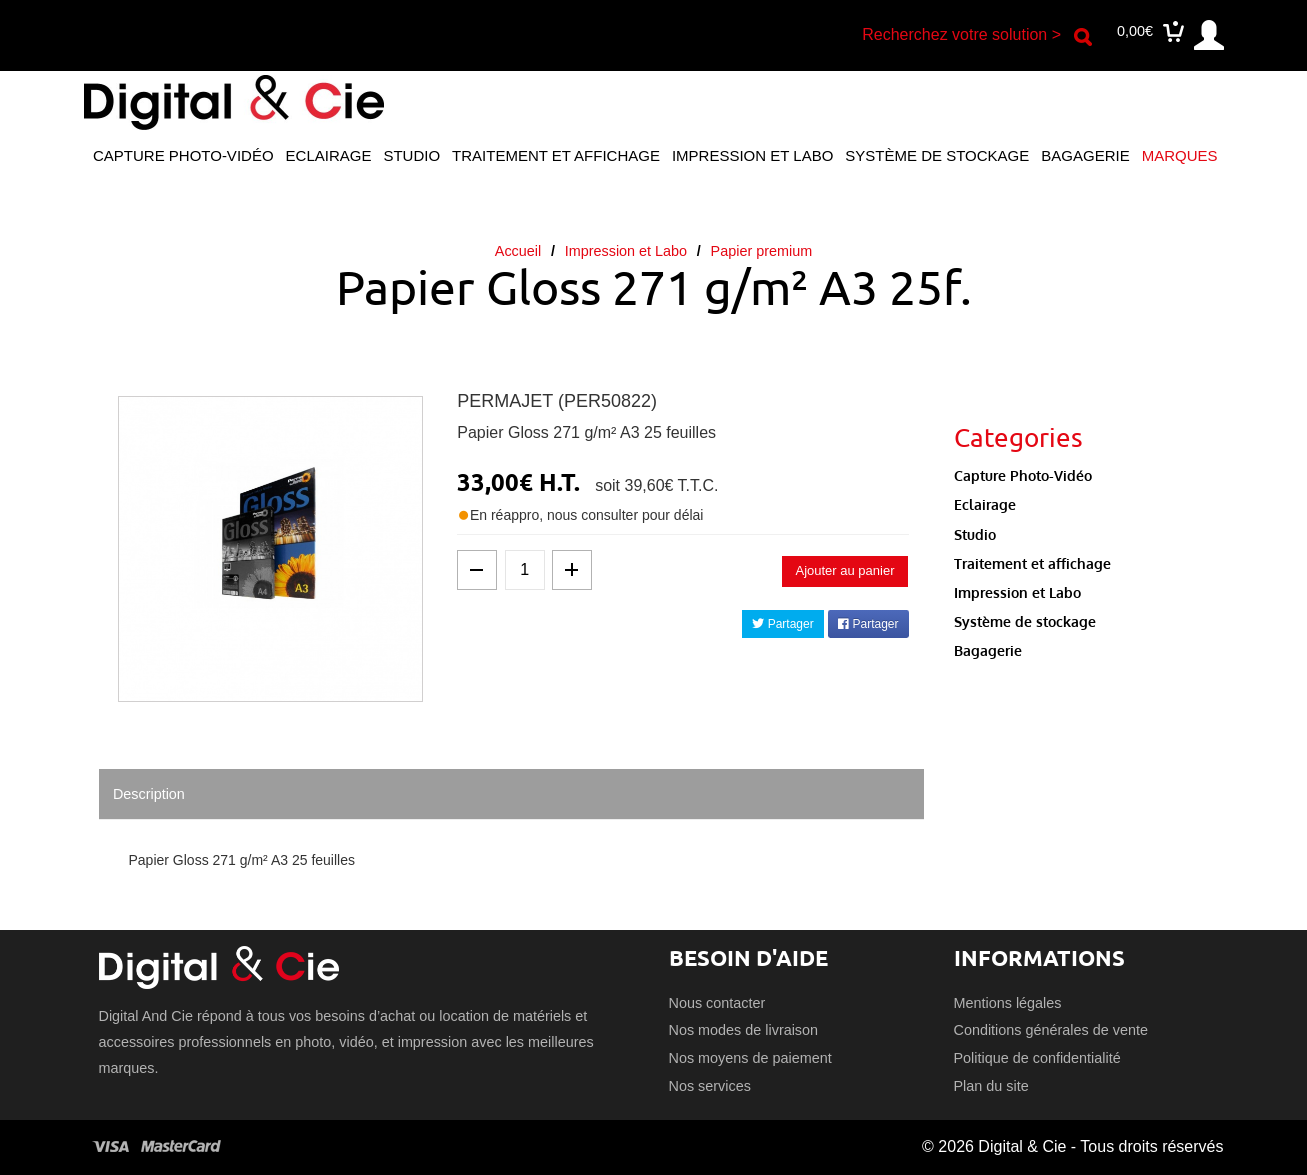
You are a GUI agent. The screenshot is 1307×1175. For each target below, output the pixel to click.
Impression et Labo (752, 155)
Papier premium (762, 251)
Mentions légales (1008, 1003)
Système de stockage (937, 155)
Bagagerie (1085, 155)
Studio (411, 155)
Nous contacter (717, 1003)
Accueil (518, 251)
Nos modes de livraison (744, 1030)
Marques (1180, 155)
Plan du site (991, 1086)
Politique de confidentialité (1037, 1058)
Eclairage (329, 155)
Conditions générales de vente (1051, 1030)
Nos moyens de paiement (750, 1058)
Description (149, 794)
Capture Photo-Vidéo (183, 155)
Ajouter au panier (844, 570)
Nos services (710, 1086)
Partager (782, 624)
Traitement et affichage (556, 155)
